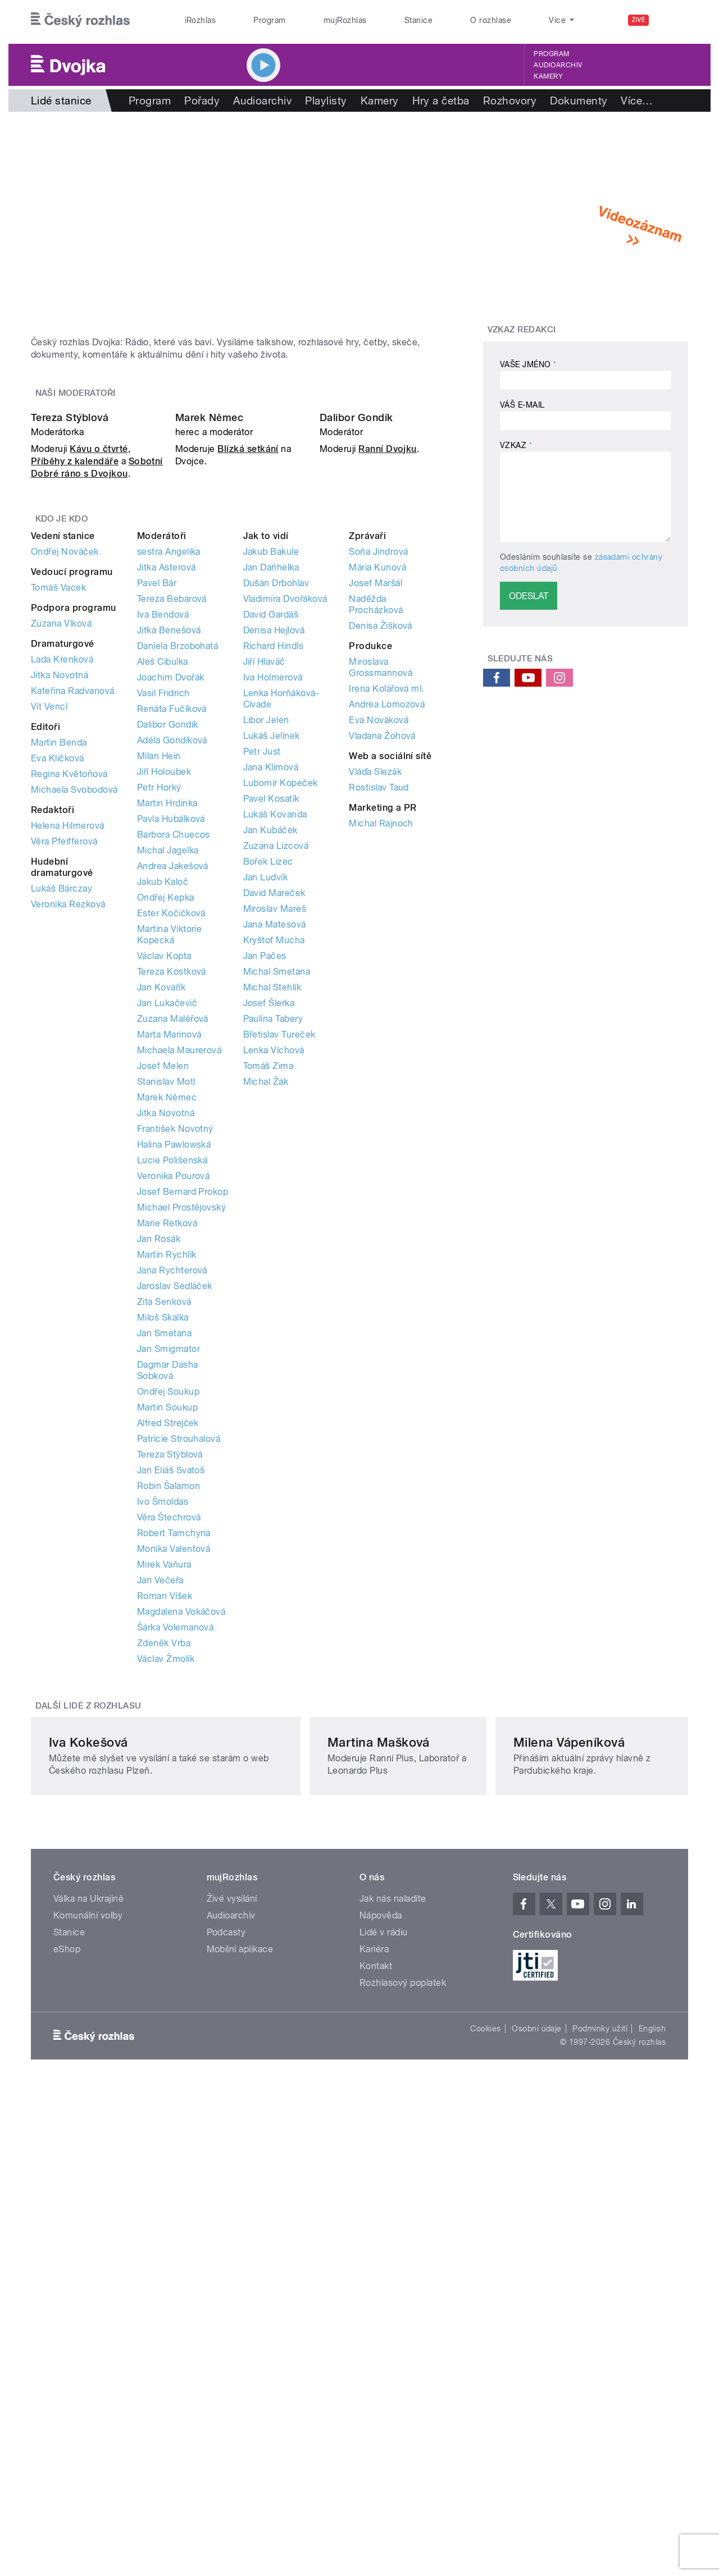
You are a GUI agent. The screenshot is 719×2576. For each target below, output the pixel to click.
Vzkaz (516, 445)
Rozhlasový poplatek (403, 2379)
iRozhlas (200, 20)
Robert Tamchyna (174, 1809)
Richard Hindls (273, 922)
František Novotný (175, 1405)
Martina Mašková (322, 2138)
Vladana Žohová (382, 1012)
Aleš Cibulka (162, 938)
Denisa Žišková (380, 902)
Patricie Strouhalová (179, 1715)
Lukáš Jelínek (271, 1012)
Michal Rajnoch (381, 1099)
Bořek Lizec (268, 1137)
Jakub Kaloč (162, 1158)
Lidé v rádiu (384, 2328)
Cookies (485, 2424)
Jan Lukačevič (167, 1279)
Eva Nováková (378, 996)
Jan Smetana (164, 1609)
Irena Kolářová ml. (386, 965)
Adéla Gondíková (172, 1016)
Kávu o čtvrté (99, 725)
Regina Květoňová (69, 1050)
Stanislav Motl (166, 1358)
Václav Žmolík (165, 1935)
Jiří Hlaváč (264, 938)
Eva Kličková (57, 1034)
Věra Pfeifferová (64, 1117)
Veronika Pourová (173, 1452)
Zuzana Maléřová (172, 1295)
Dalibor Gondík (356, 694)
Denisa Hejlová (274, 906)
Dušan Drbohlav (276, 859)
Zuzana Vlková (61, 899)
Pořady (202, 100)
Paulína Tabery (273, 1295)
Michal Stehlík (272, 1263)
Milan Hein (159, 1032)
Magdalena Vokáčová (181, 1888)
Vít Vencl (49, 983)
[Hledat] (673, 20)
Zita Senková (164, 1578)
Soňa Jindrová (378, 828)
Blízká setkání (248, 725)
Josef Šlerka (269, 1279)
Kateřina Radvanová (73, 967)
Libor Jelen (266, 996)
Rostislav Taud (379, 1063)
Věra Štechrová (169, 1793)
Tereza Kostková (171, 1248)
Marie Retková (167, 1499)
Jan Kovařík (161, 1263)
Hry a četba (441, 100)
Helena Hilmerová (67, 1102)
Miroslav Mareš (275, 1185)
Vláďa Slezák (375, 1048)
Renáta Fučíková (172, 985)
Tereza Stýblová (69, 694)
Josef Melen (163, 1342)
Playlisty (326, 100)
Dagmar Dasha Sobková (167, 1646)
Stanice (418, 20)
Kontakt (376, 2362)
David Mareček (274, 1169)
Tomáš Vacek (58, 863)
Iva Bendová (163, 890)
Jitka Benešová (169, 906)
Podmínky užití (599, 2424)
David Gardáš (271, 890)
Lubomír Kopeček (280, 1059)
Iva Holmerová (273, 953)
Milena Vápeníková (548, 2138)
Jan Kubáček (270, 1106)
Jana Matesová (274, 1200)
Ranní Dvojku (387, 725)
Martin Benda (59, 1018)
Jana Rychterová (172, 1546)
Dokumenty (578, 100)
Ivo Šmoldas (162, 1778)
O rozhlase (490, 20)
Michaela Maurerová (179, 1326)
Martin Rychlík (167, 1530)
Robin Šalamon (168, 1762)
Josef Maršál (375, 859)
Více (637, 100)
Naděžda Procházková (376, 881)
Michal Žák (266, 1358)
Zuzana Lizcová (276, 1122)
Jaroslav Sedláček (174, 1562)
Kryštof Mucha (274, 1216)
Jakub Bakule (271, 828)
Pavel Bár (156, 859)
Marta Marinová (169, 1310)
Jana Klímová (271, 1043)
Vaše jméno (528, 364)
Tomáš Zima (268, 1342)
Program (269, 20)
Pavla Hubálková (171, 1095)
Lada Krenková (62, 935)
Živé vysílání (232, 2295)
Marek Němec (209, 694)
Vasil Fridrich (163, 969)
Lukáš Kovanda (275, 1090)
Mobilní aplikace (240, 2345)
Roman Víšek (164, 1872)
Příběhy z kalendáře (75, 738)
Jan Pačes (264, 1232)
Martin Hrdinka (167, 1079)
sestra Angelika (169, 828)
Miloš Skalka (163, 1593)
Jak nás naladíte (393, 2295)
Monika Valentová (174, 1825)
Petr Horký (159, 1063)
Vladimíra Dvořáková (285, 875)
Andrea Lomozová (387, 980)
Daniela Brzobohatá (178, 922)
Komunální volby (87, 2311)
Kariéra (374, 2345)
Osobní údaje (537, 2424)
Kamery (548, 76)
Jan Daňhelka (271, 843)
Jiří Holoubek (164, 1048)
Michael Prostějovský (181, 1483)
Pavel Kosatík (271, 1075)
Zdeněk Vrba (163, 1919)
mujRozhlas (345, 20)
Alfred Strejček (168, 1699)
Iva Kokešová (88, 2138)
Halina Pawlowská (174, 1420)
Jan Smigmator (168, 1625)
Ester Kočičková (171, 1189)
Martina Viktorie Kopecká (169, 1211)
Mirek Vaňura (164, 1840)
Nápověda (381, 2311)
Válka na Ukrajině (88, 2295)
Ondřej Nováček (65, 828)
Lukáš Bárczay (61, 1164)
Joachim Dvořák (170, 953)
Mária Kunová (377, 843)
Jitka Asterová (166, 843)
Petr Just (262, 1027)
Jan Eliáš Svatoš (171, 1746)
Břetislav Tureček (279, 1310)
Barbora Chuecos (173, 1111)
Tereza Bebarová (172, 875)
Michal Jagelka (168, 1126)
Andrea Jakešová (172, 1142)
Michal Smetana (277, 1248)
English (652, 2424)
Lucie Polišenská (172, 1436)
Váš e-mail (522, 404)
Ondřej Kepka (165, 1173)
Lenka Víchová (273, 1326)
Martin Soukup (167, 1683)
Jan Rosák (158, 1515)
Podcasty (226, 2328)
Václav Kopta (164, 1232)
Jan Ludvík (265, 1153)
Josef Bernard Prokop (183, 1468)
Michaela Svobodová (74, 1066)
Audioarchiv (558, 65)
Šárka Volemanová (175, 1903)
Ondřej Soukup (168, 1667)
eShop (66, 2345)
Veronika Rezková (68, 1180)
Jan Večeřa (160, 1856)
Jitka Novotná (59, 951)
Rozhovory (509, 100)
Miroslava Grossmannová (380, 943)
